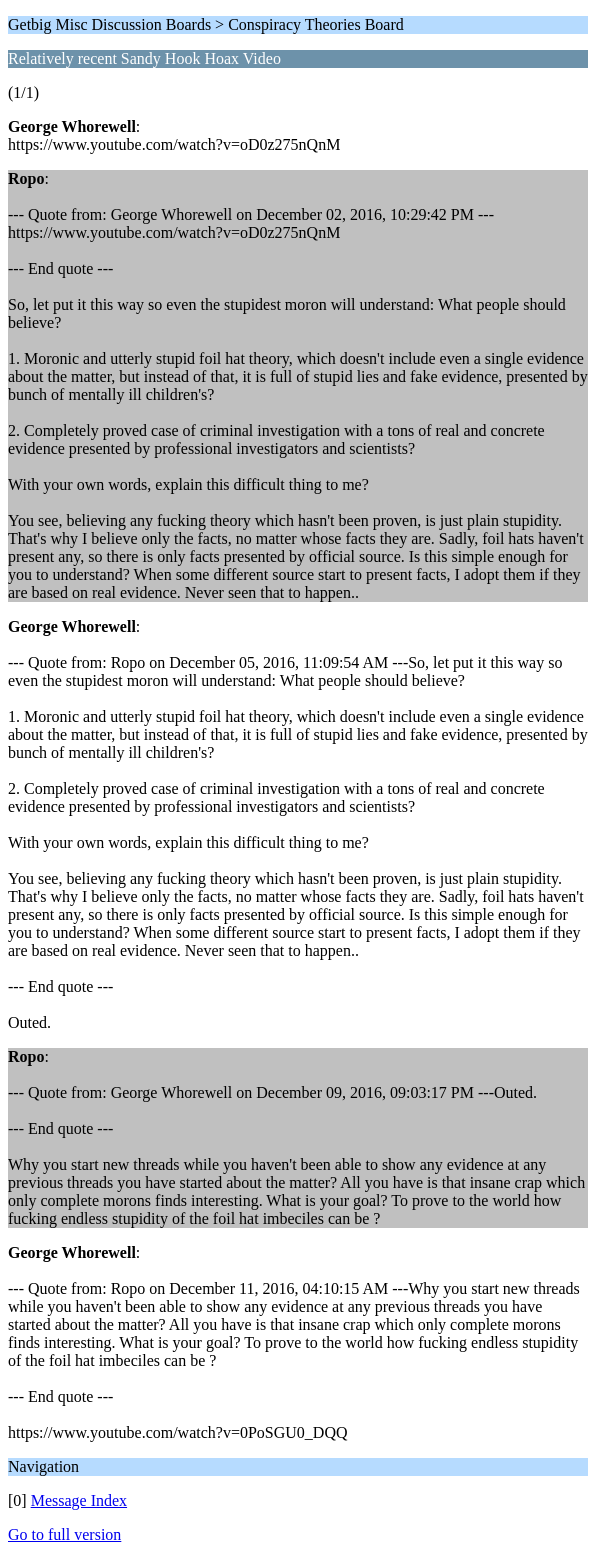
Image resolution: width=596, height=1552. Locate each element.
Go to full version (64, 1534)
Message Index (79, 1500)
